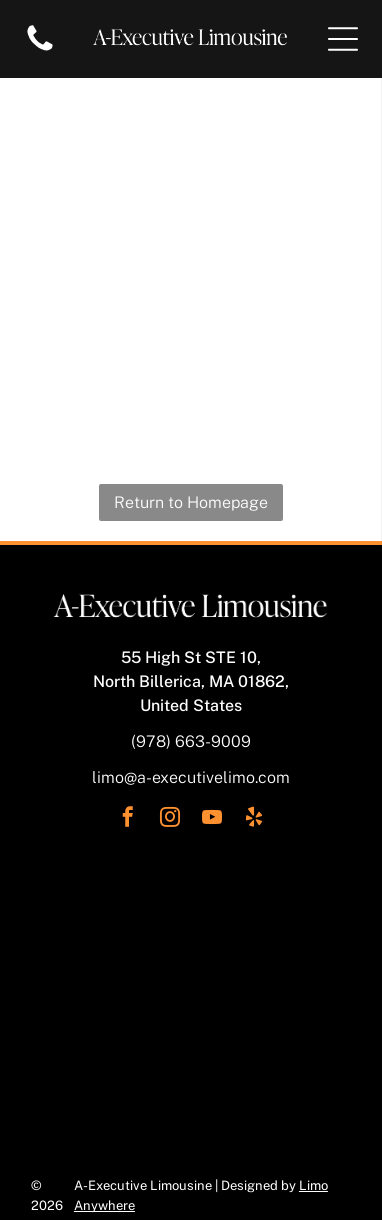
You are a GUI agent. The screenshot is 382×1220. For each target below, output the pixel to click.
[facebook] (128, 819)
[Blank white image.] (40, 49)
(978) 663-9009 (191, 741)
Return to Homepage (191, 502)
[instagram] (170, 819)
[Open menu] (343, 39)
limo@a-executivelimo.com (191, 777)
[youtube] (212, 819)
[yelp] (254, 819)
